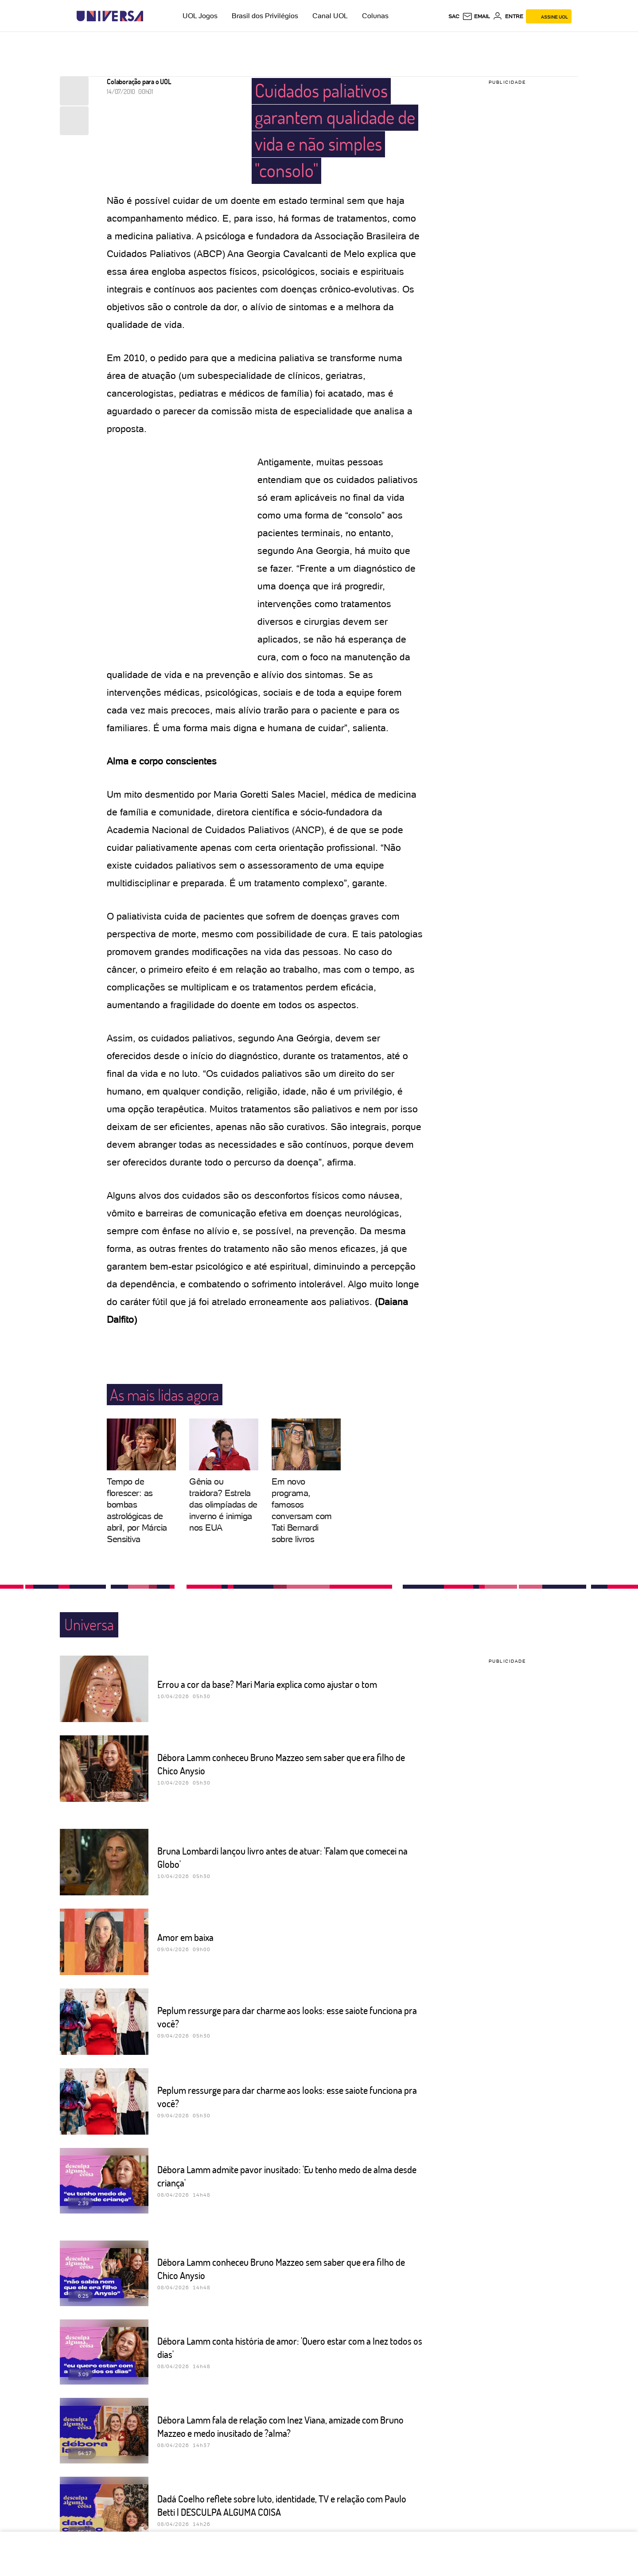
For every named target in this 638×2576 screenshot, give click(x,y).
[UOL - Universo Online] (151, 16)
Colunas (375, 16)
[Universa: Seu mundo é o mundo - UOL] (110, 16)
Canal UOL (330, 16)
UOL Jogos (200, 16)
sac (453, 16)
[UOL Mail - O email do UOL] (476, 16)
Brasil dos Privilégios (265, 16)
